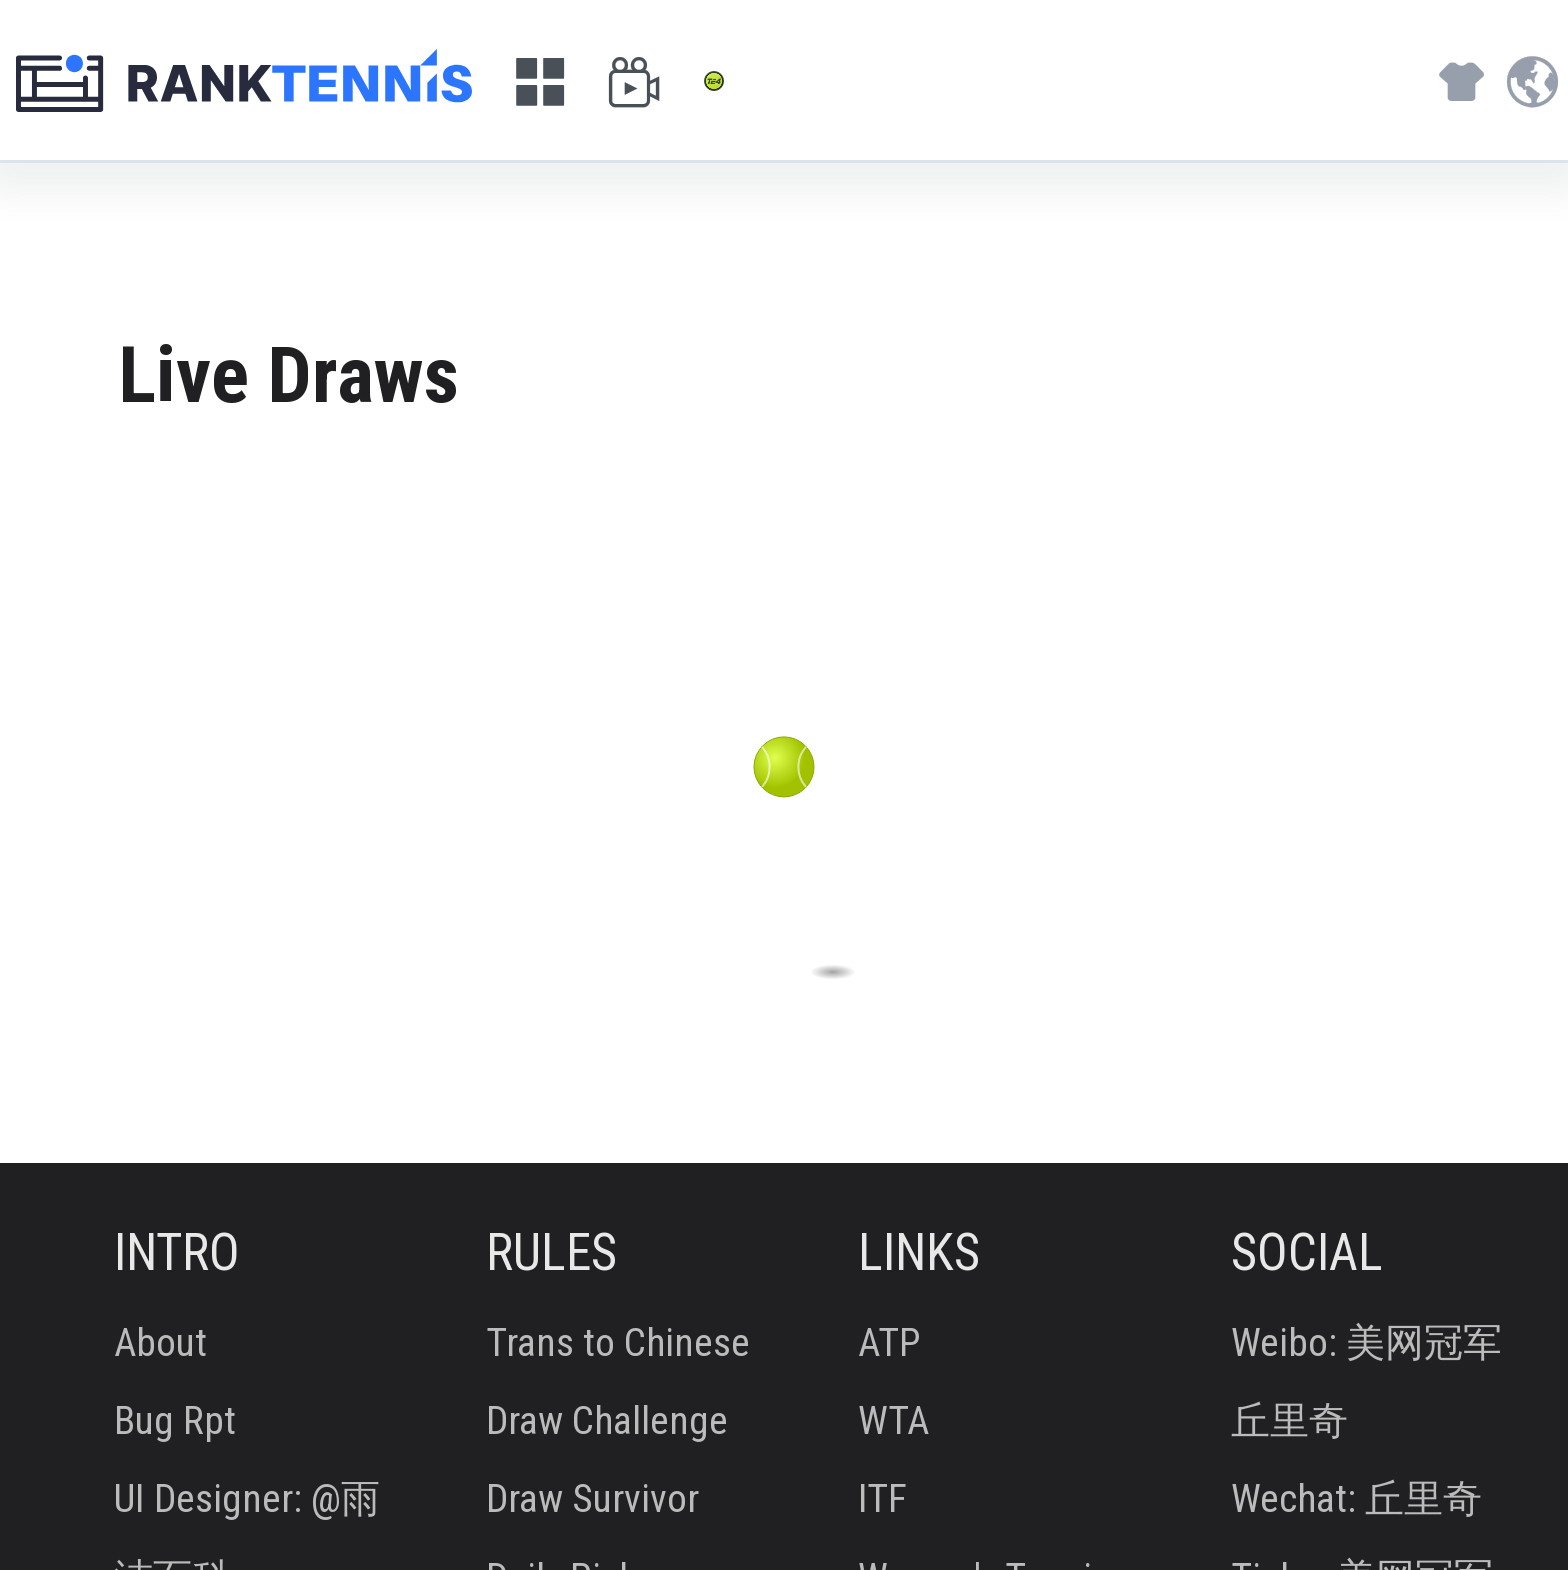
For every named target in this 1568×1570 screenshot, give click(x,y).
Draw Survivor (592, 1500)
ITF (882, 1500)
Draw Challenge (607, 1422)
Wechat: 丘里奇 (1356, 1500)
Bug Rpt (175, 1422)
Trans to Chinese (618, 1344)
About (160, 1344)
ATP (889, 1344)
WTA (893, 1422)
